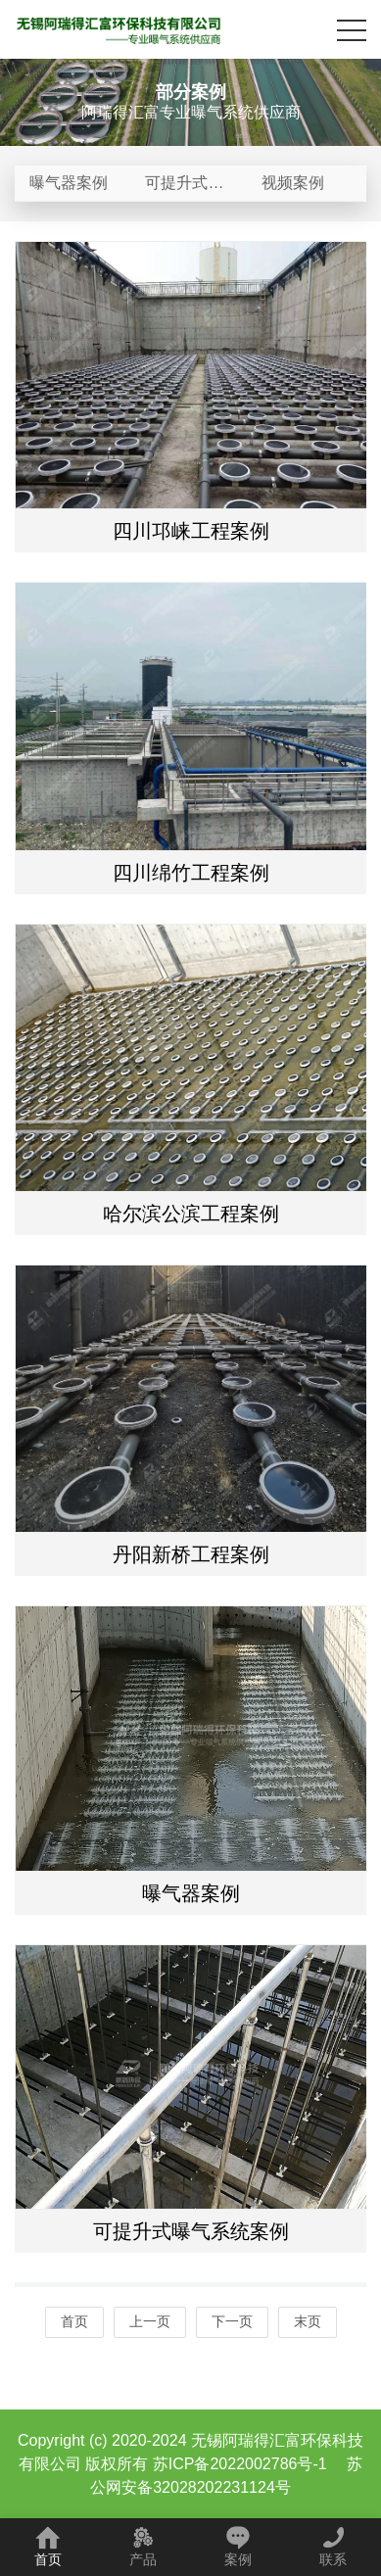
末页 (307, 2321)
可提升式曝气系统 (184, 188)
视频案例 (293, 182)
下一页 (232, 2321)
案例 (238, 2546)
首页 (74, 2321)
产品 (143, 2546)
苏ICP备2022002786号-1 (240, 2464)
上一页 (149, 2321)
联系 (333, 2546)
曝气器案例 (68, 182)
